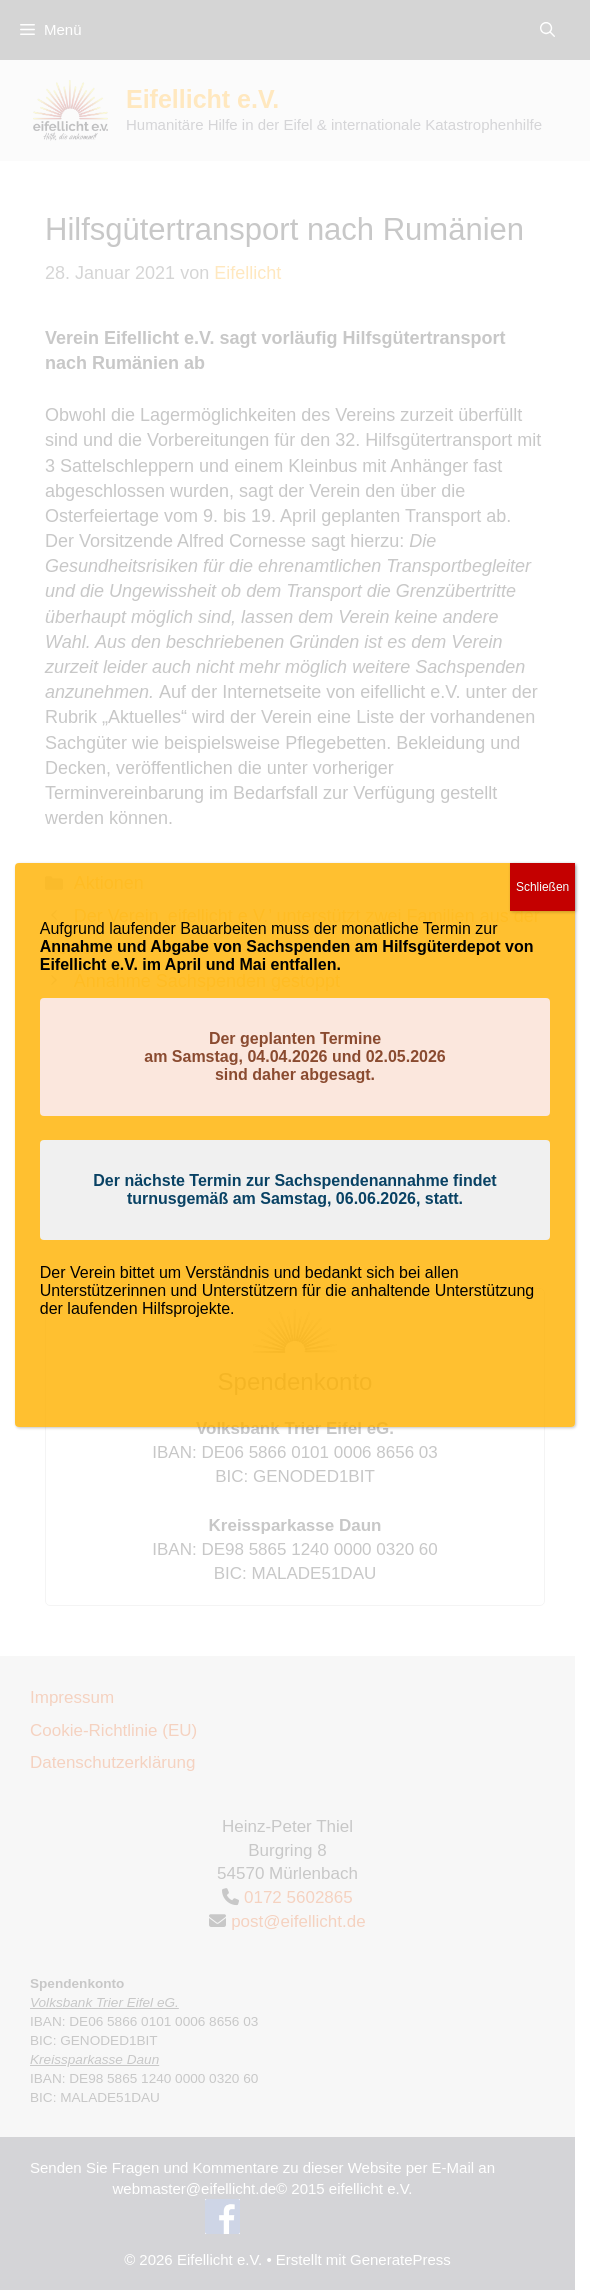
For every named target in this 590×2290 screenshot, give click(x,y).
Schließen (542, 887)
